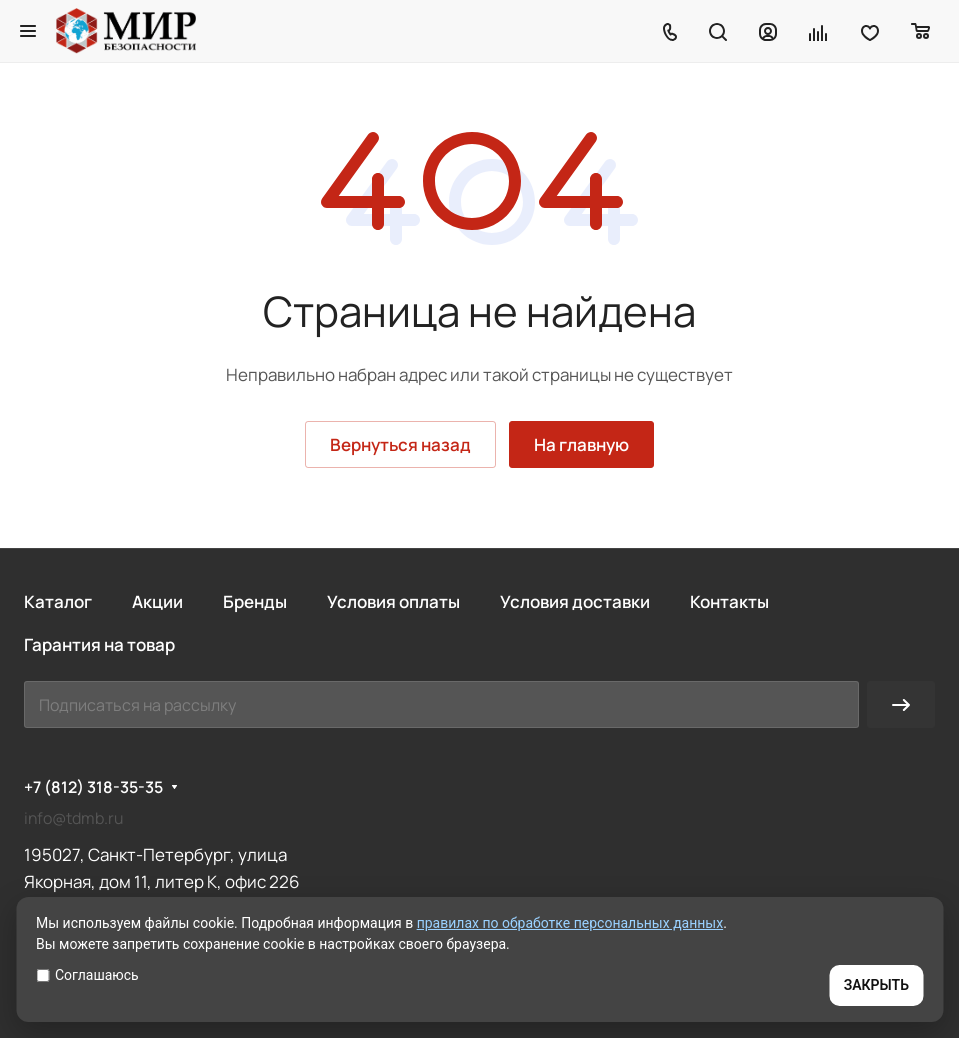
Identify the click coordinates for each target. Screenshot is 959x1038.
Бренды (255, 601)
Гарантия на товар (99, 644)
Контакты (729, 601)
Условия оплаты (393, 601)
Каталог (58, 601)
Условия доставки (575, 601)
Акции (157, 601)
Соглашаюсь (87, 975)
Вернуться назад (400, 444)
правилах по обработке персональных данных (570, 923)
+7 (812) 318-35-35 (93, 787)
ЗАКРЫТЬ (876, 985)
